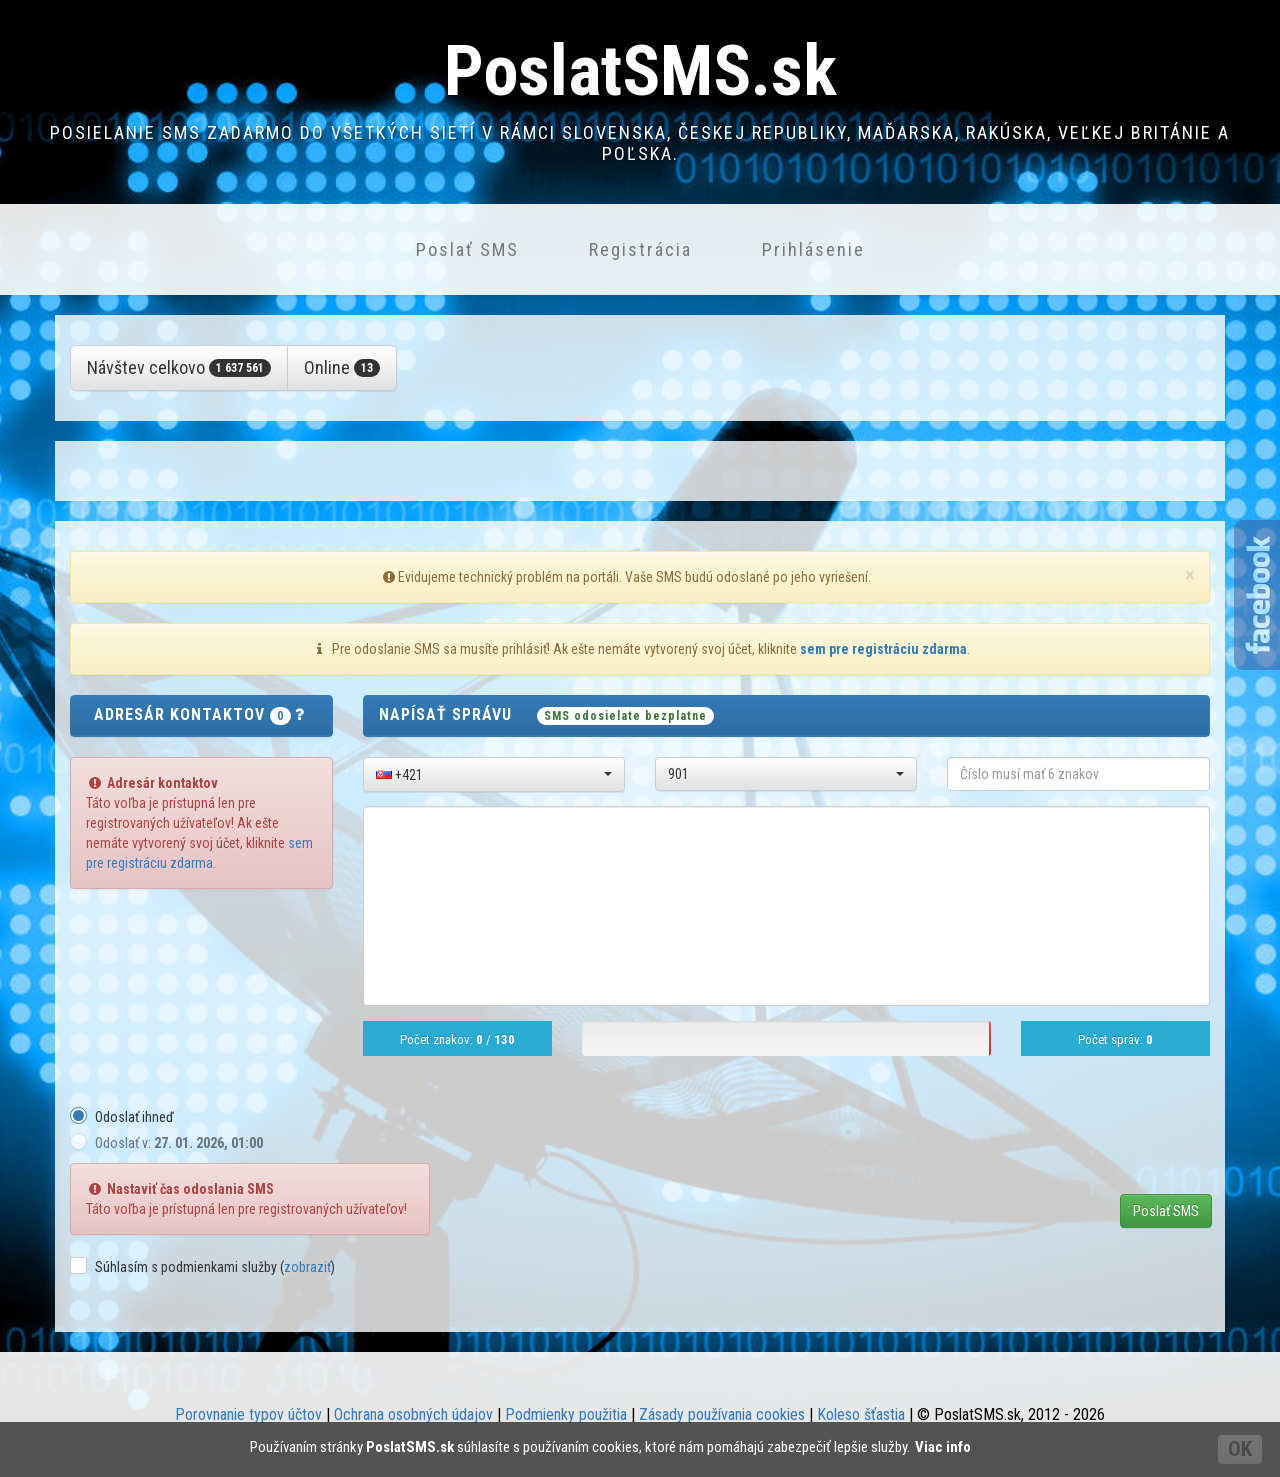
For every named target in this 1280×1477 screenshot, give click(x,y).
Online (342, 367)
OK (1240, 1449)
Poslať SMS (467, 249)
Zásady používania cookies (722, 1414)
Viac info (943, 1447)
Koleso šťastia (861, 1414)
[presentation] (1058, 1145)
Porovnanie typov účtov (248, 1414)
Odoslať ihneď (134, 1117)
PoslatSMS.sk (640, 71)
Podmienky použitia (566, 1414)
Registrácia (640, 249)
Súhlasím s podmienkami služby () (215, 1267)
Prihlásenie (813, 249)
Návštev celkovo (179, 367)
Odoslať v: (179, 1143)
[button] (494, 774)
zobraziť (307, 1267)
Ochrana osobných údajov (413, 1414)
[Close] (1190, 575)
